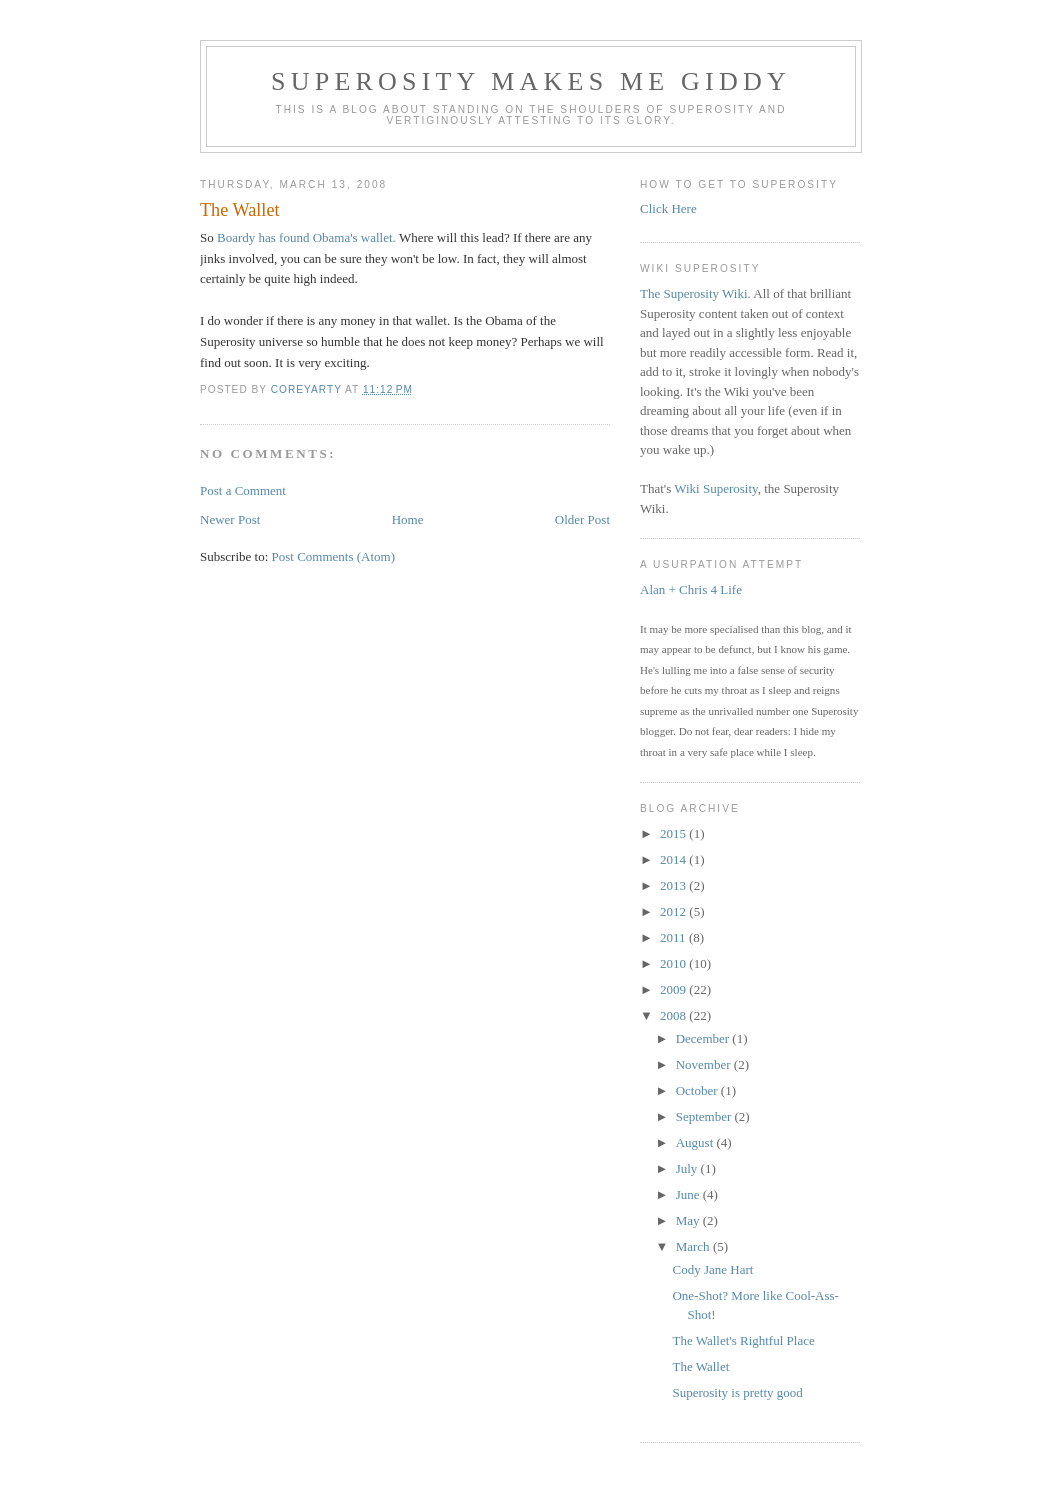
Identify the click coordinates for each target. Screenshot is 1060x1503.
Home (408, 519)
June (689, 1194)
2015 (674, 833)
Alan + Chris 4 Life (691, 589)
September (705, 1116)
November (705, 1064)
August (696, 1142)
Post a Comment (243, 490)
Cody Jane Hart (712, 1269)
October (698, 1090)
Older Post (582, 519)
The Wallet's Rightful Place (743, 1340)
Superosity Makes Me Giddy (531, 81)
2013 (674, 885)
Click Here (668, 208)
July (688, 1168)
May (689, 1220)
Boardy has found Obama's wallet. (306, 237)
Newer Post (230, 519)
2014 (674, 859)
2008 (674, 1015)
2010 (674, 963)
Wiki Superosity (716, 488)
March (694, 1246)
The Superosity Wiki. (695, 293)
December (704, 1038)
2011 (674, 937)
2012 (674, 911)
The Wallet (700, 1366)
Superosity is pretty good (737, 1392)
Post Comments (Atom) (334, 556)
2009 (674, 989)
